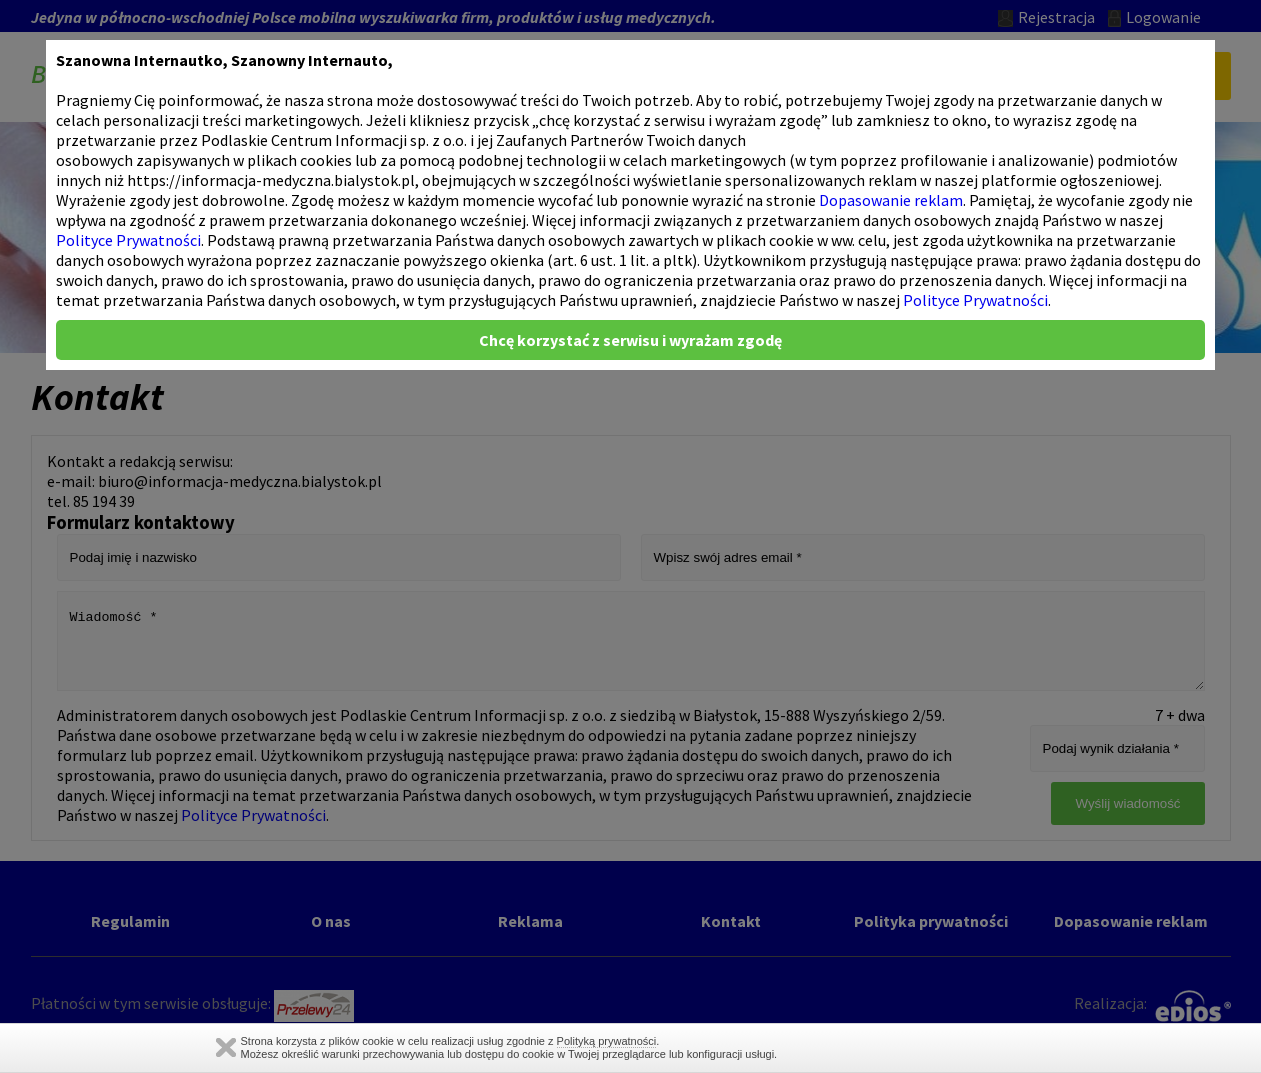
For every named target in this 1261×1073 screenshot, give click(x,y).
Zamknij (226, 1047)
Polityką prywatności (607, 1041)
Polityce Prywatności (128, 240)
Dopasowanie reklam (891, 200)
